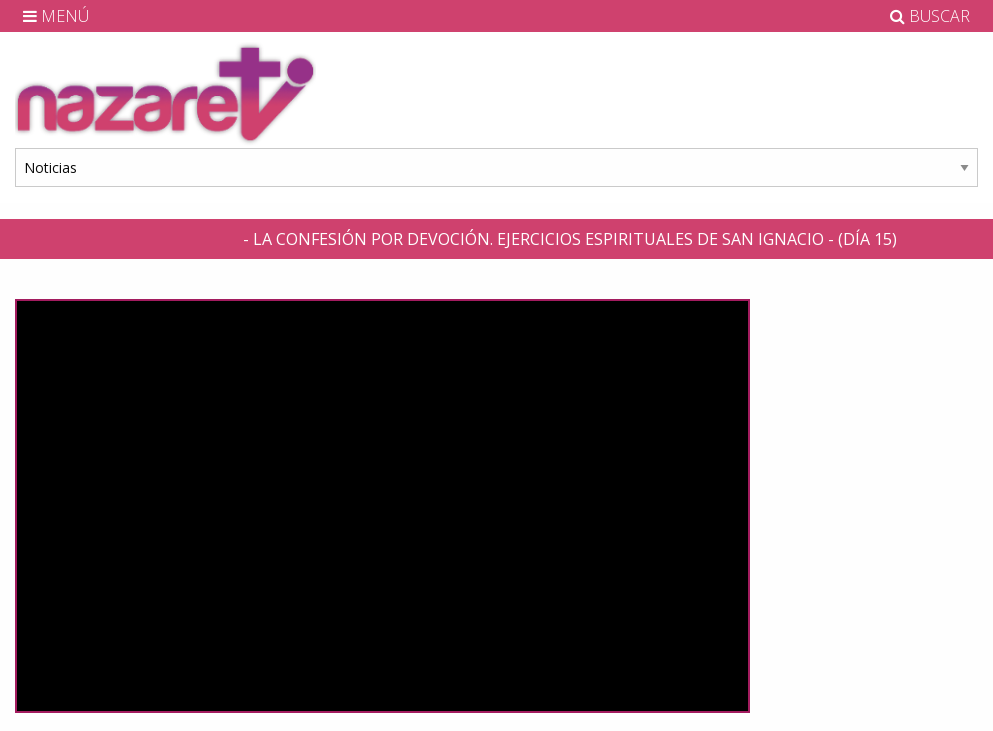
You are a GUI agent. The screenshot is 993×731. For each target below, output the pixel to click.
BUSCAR (930, 16)
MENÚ (56, 16)
